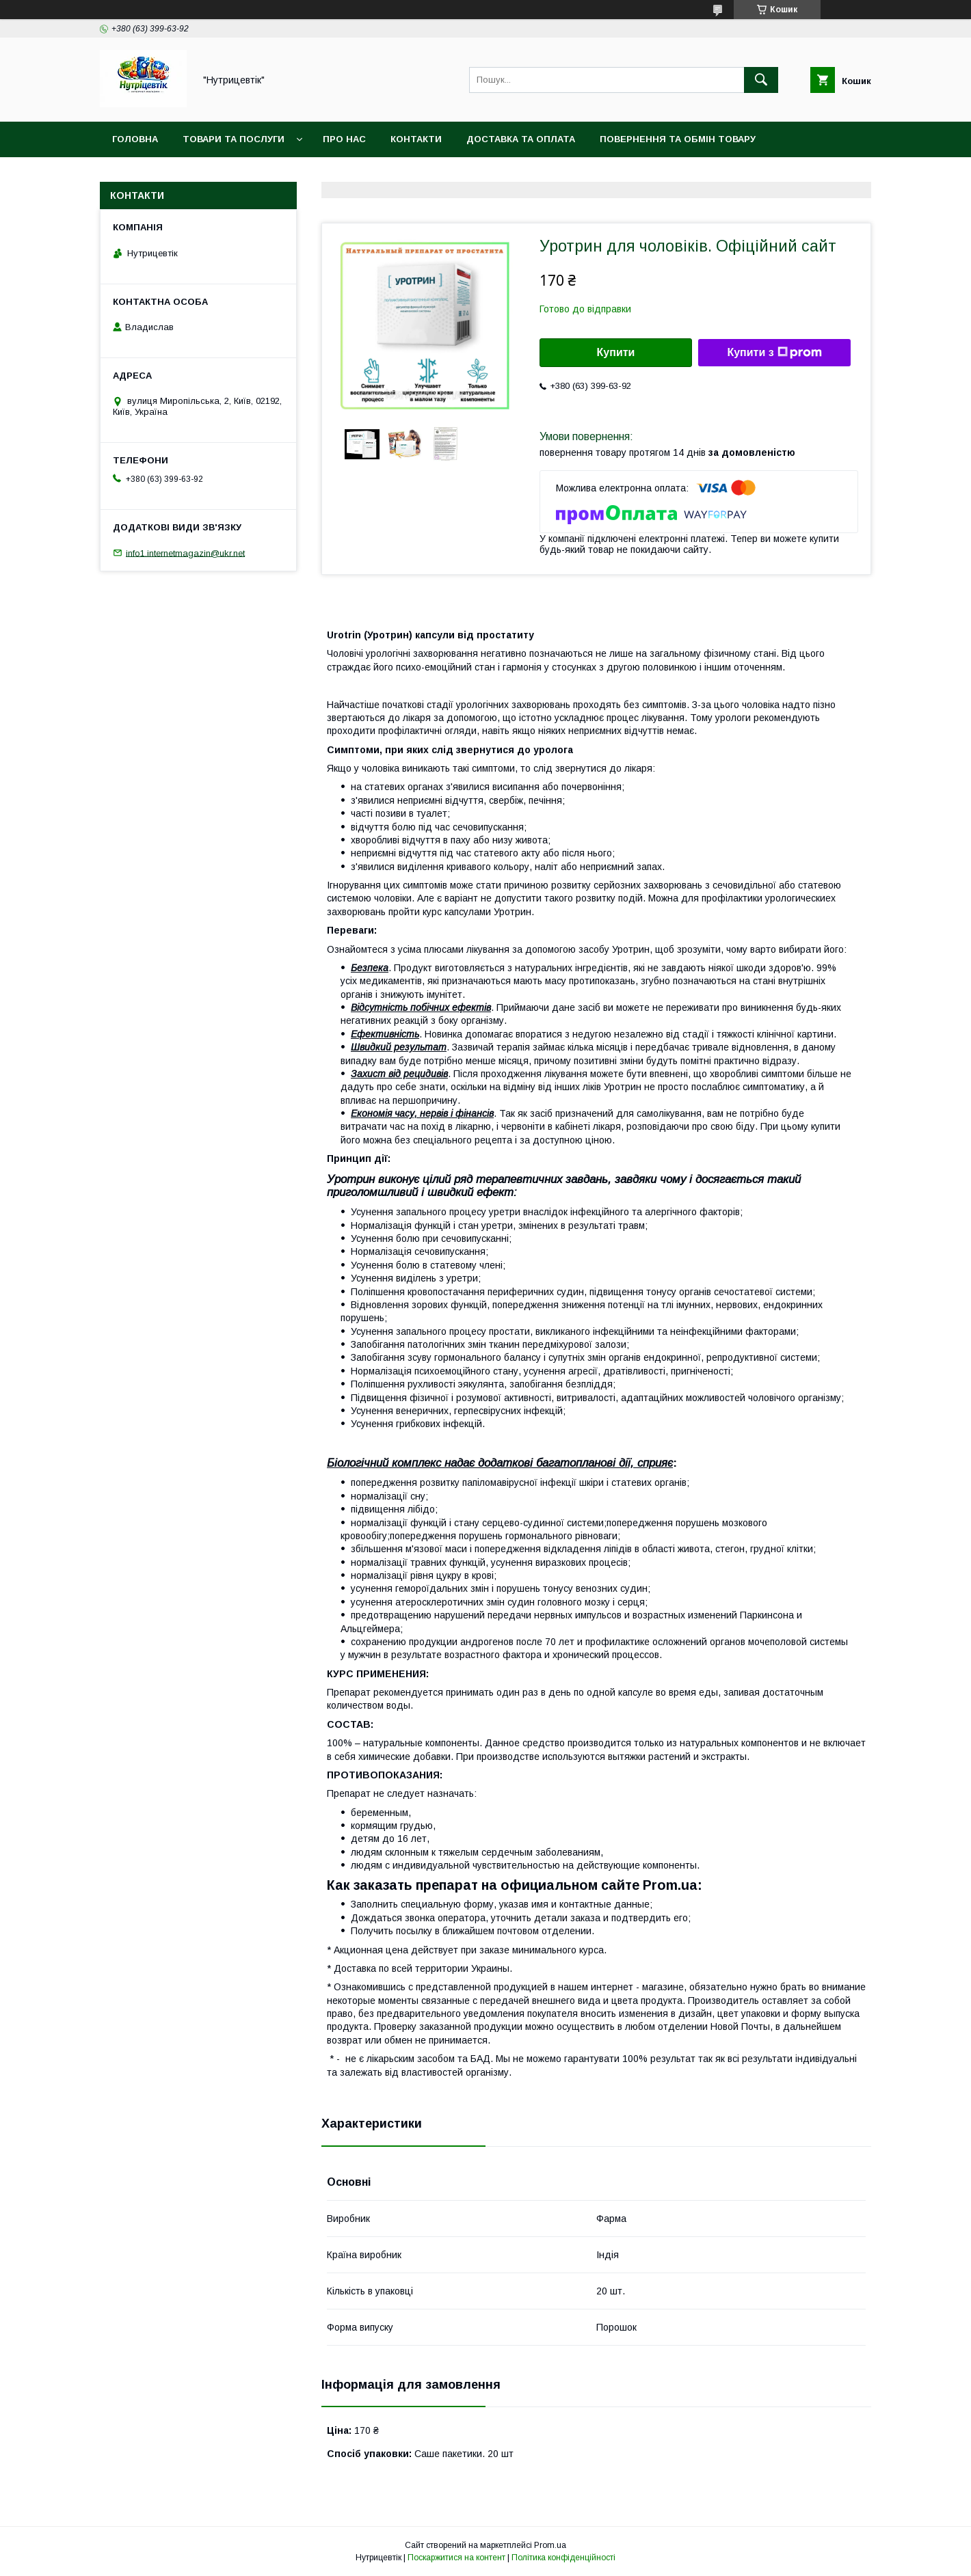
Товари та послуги (233, 139)
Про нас (344, 139)
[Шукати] (761, 80)
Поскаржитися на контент (456, 2557)
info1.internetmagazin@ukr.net (185, 552)
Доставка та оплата (520, 139)
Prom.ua (550, 2545)
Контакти (416, 139)
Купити (616, 352)
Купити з (774, 353)
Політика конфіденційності (563, 2557)
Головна (135, 139)
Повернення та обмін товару (678, 139)
